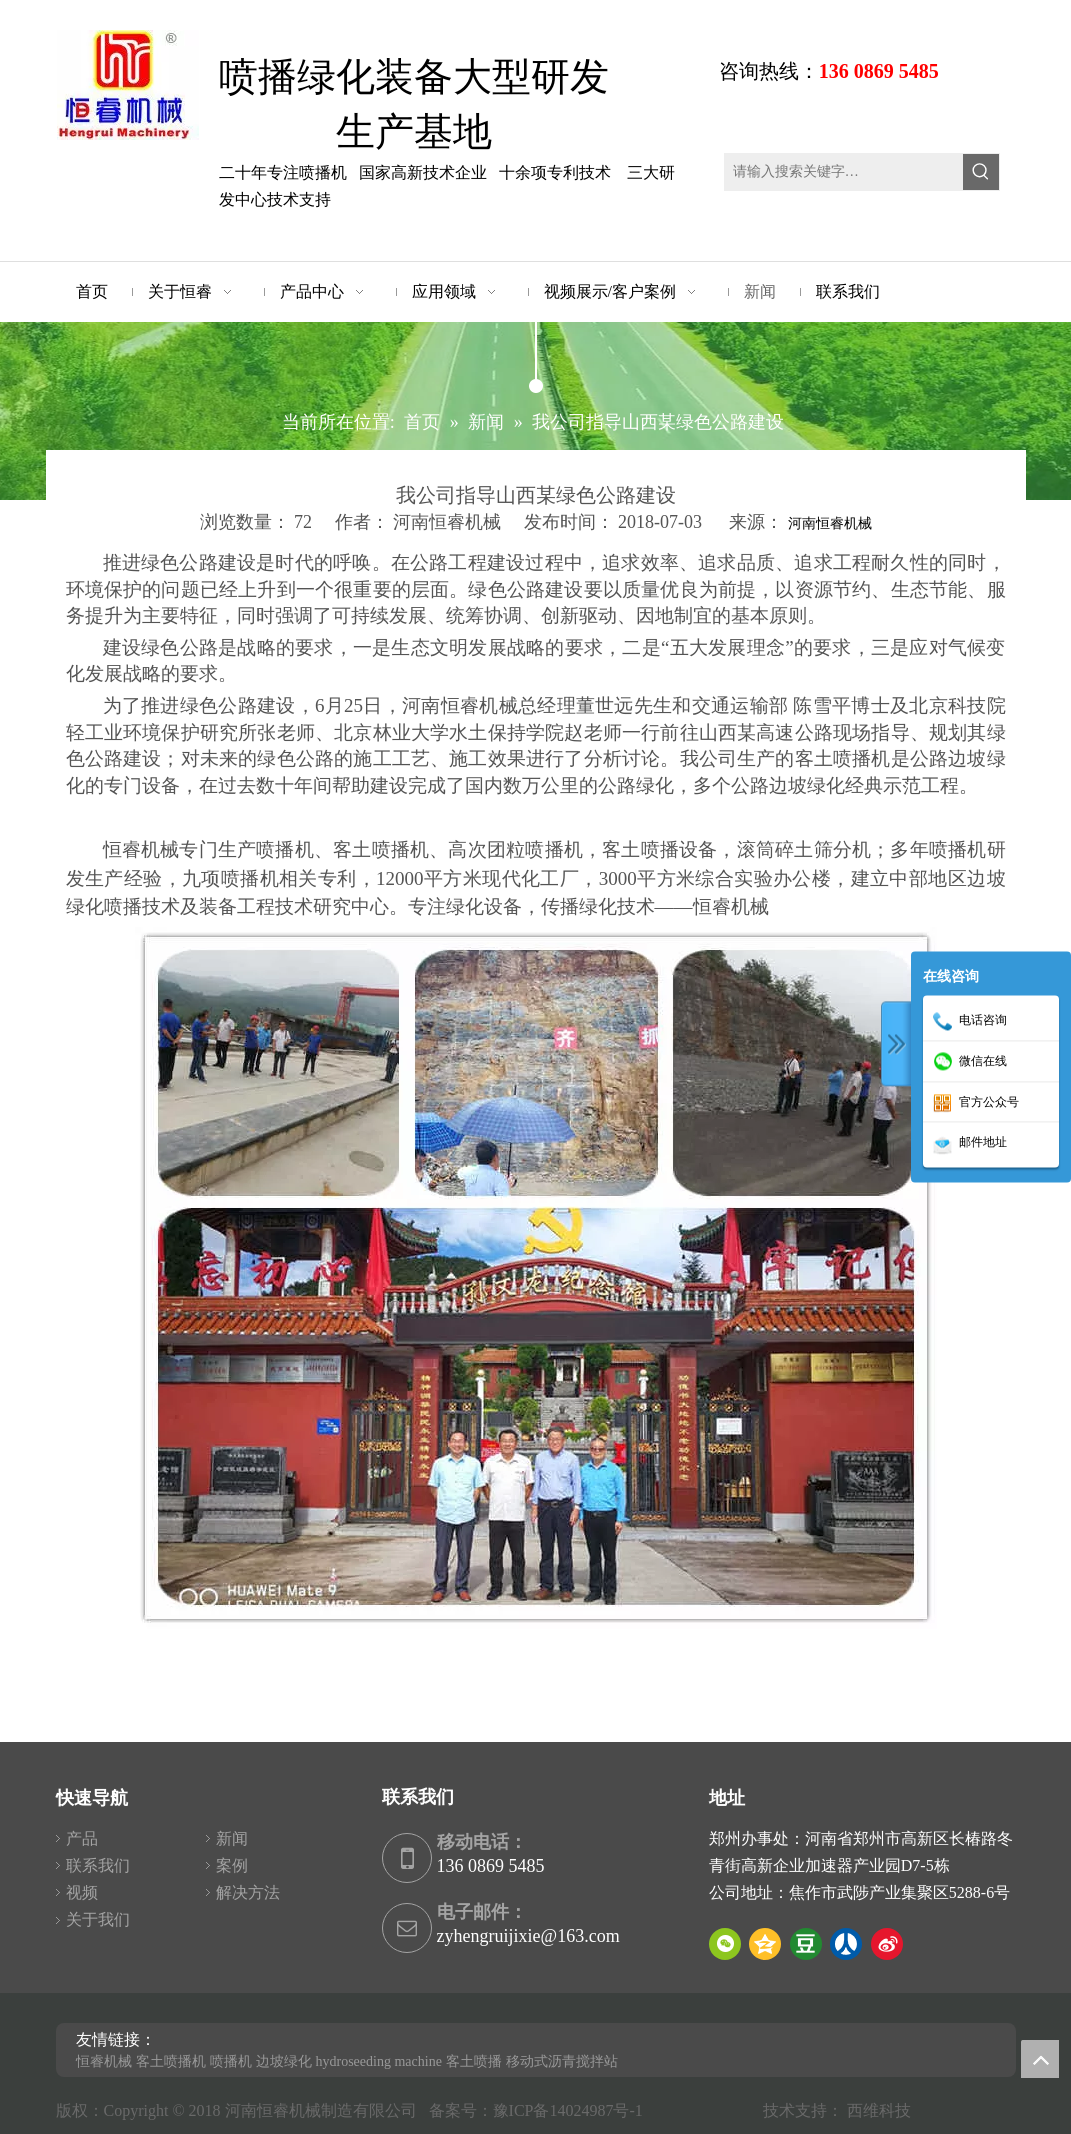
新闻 (232, 1838)
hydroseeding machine (379, 2061)
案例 (232, 1865)
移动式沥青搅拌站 (562, 2061)
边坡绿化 (284, 2061)
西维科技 (879, 2110)
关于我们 (98, 1919)
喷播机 (231, 2061)
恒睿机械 (104, 2061)
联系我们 (98, 1865)
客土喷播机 (171, 2061)
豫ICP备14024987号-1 (572, 2110)
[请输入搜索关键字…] (844, 172)
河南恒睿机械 (830, 523)
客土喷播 (474, 2061)
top (1040, 2059)
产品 (82, 1838)
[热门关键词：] (981, 172)
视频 (82, 1892)
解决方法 (248, 1892)
